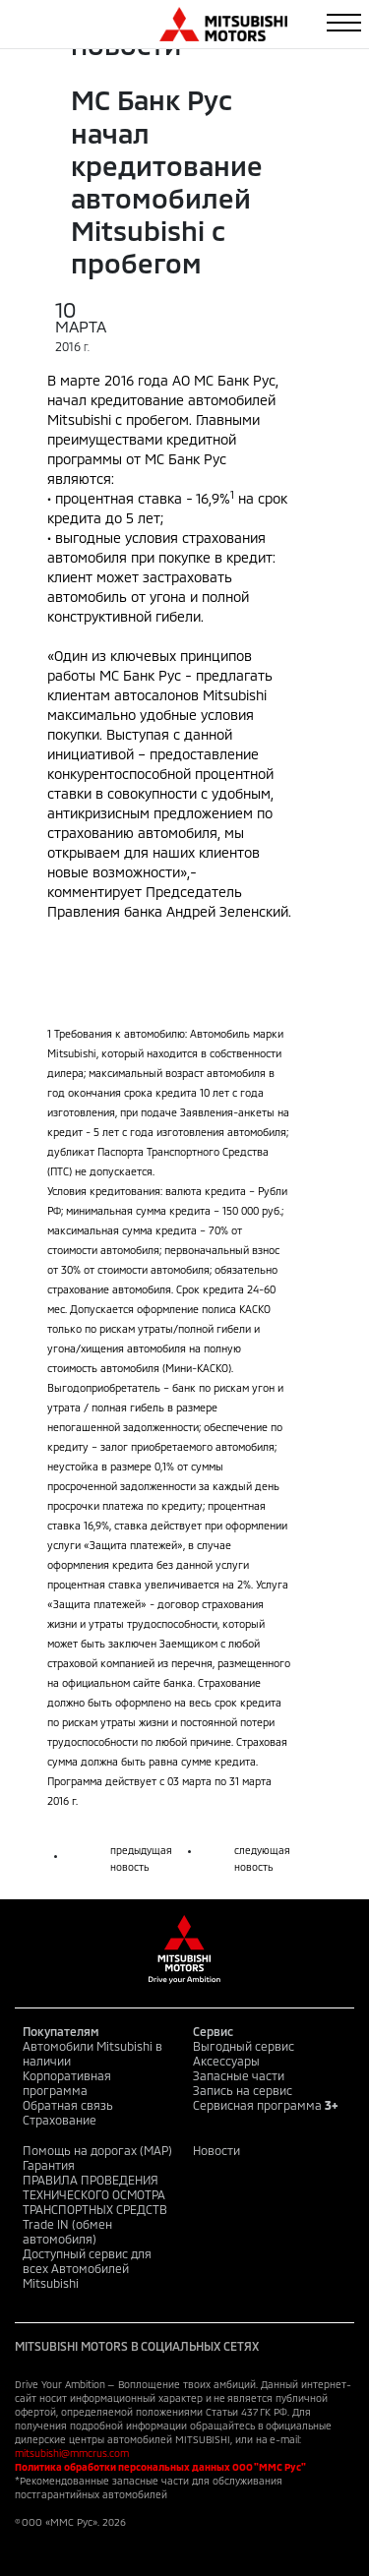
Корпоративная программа (67, 2082)
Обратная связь (68, 2105)
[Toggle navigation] (344, 22)
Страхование (59, 2120)
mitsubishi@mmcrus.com (72, 2453)
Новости (216, 2150)
